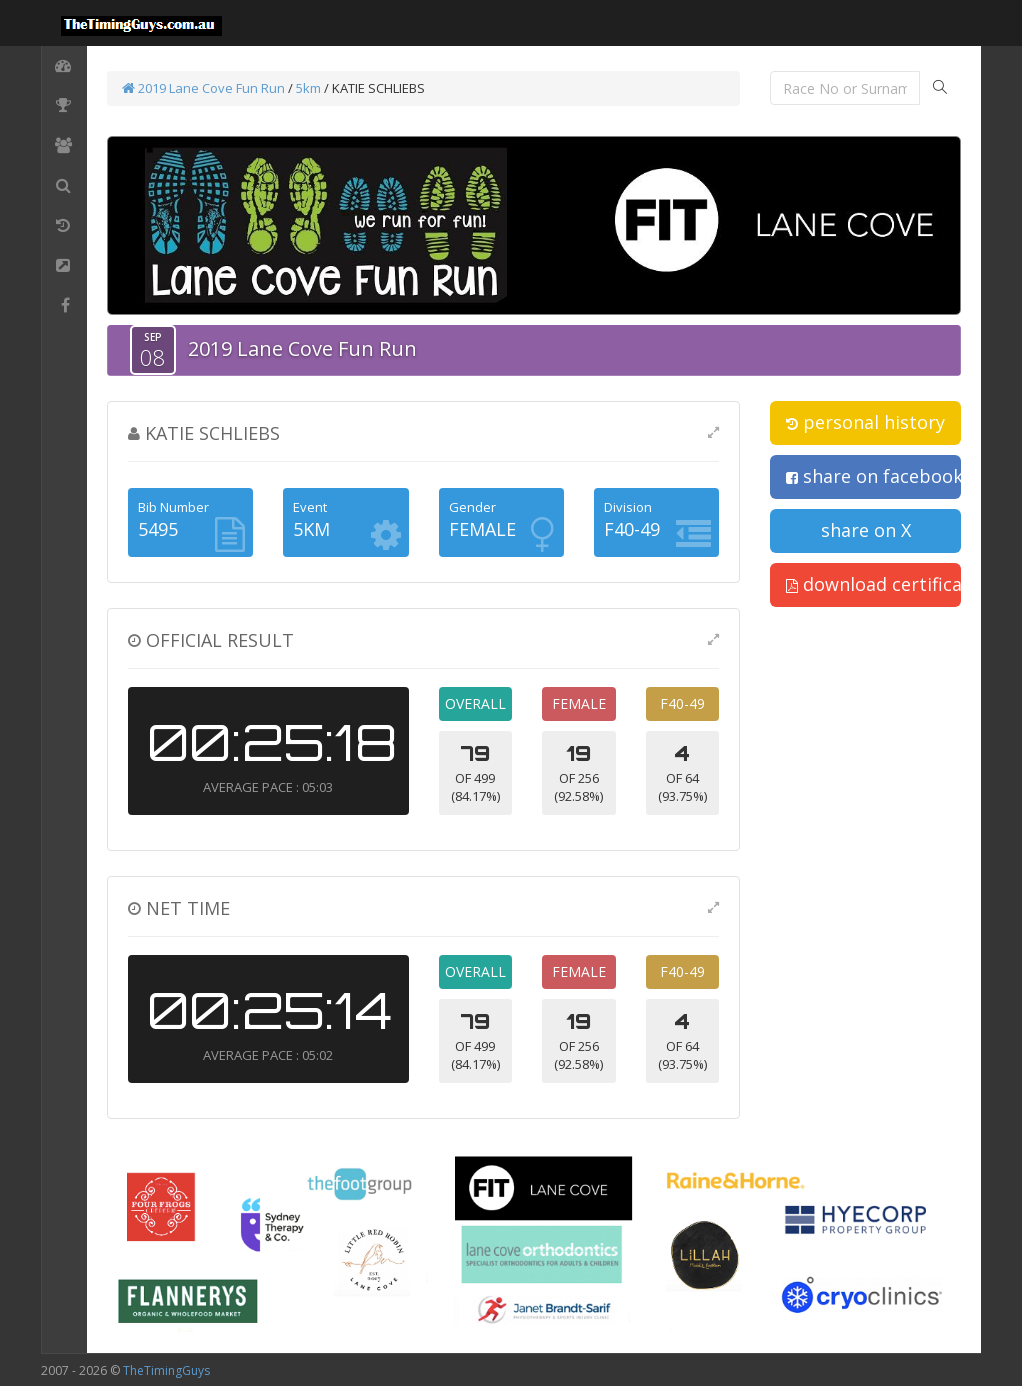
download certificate (873, 584)
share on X (866, 530)
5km (308, 88)
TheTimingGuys (166, 1370)
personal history (865, 422)
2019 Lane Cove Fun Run (203, 88)
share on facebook (873, 476)
